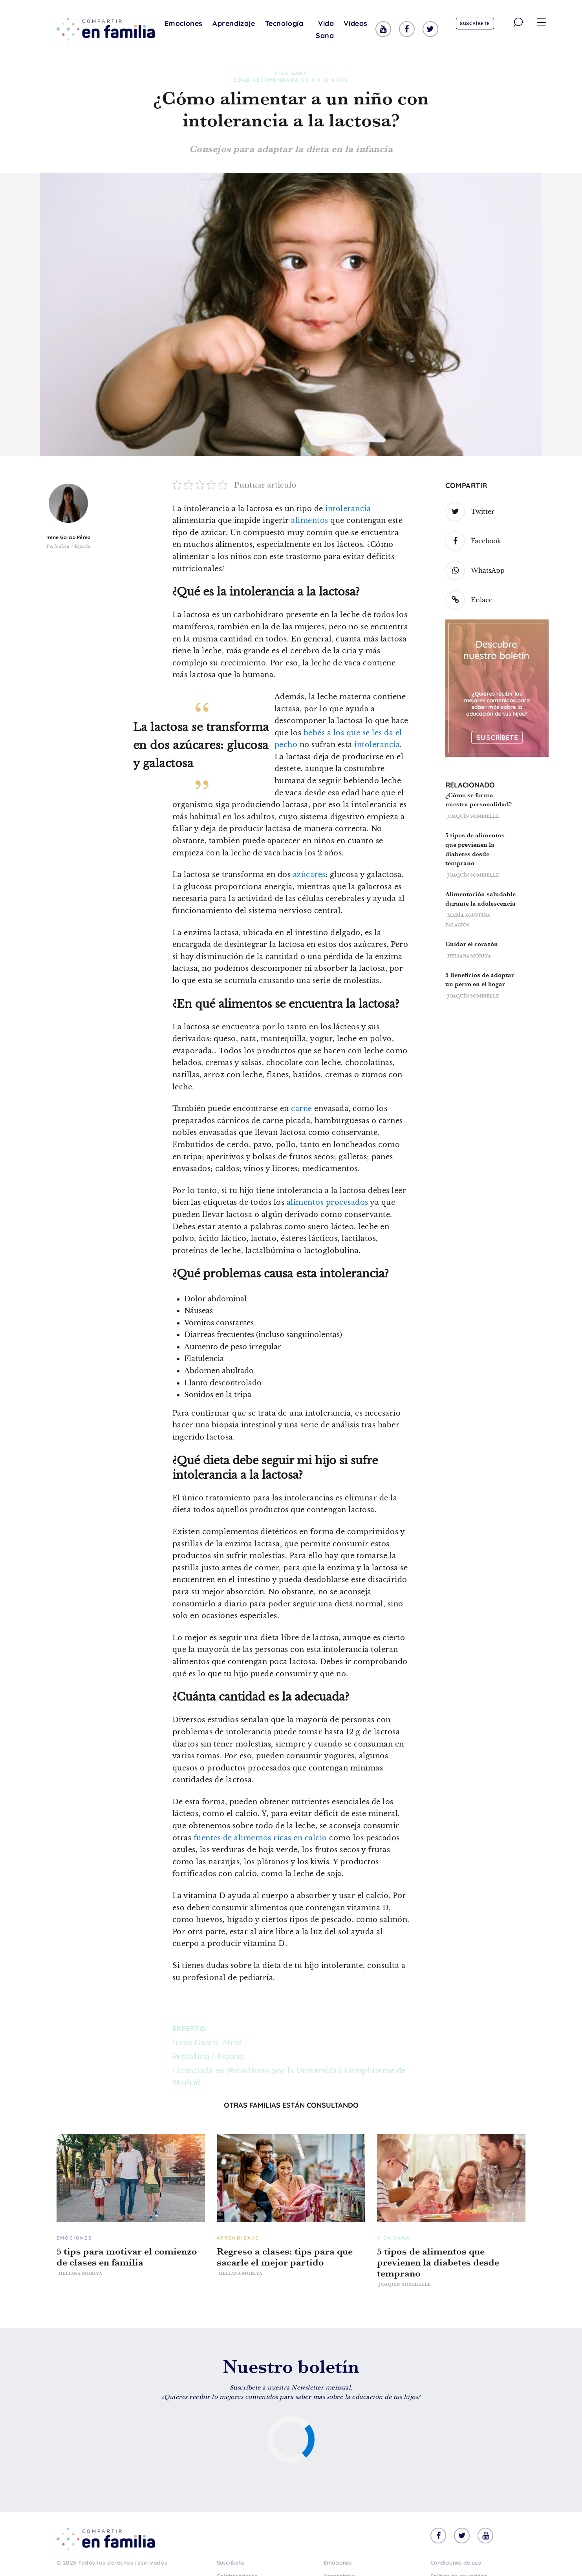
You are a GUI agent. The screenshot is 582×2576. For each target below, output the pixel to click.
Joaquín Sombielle (473, 816)
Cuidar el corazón (471, 944)
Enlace (468, 600)
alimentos (309, 520)
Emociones (184, 23)
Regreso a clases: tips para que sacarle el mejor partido (285, 2257)
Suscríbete (475, 23)
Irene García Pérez (68, 537)
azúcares (309, 874)
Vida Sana (325, 29)
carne (301, 1108)
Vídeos (356, 23)
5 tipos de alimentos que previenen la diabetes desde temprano (438, 2262)
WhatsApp (475, 570)
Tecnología (284, 23)
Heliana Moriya (469, 956)
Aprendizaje (233, 23)
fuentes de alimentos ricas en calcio (260, 1838)
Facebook (473, 541)
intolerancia (348, 508)
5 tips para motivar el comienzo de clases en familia (127, 2257)
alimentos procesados (327, 1202)
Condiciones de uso (455, 2562)
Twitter (469, 511)
